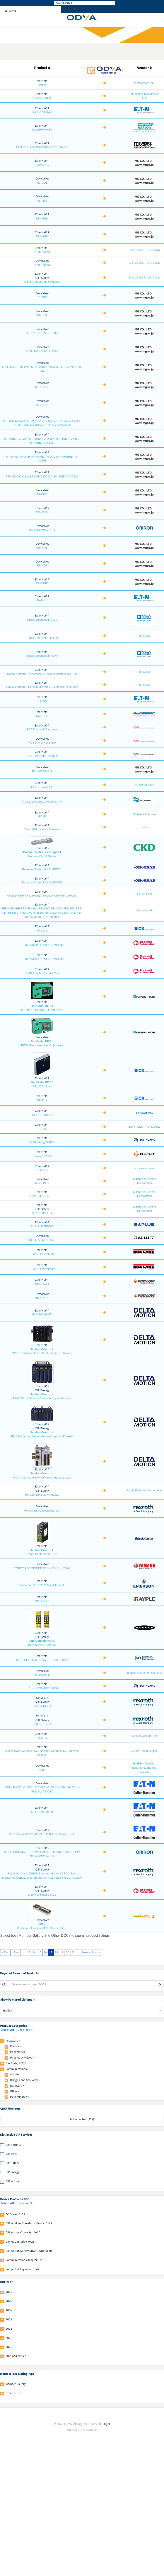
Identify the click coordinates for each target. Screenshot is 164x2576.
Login (106, 2424)
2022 (9, 2328)
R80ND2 (42, 494)
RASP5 (42, 701)
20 (67, 1952)
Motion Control (41, 1349)
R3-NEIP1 (42, 218)
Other (14, 2091)
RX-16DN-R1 (42, 1674)
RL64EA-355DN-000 (42, 1240)
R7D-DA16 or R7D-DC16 (42, 351)
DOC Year (6, 2282)
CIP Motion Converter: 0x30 (23, 2232)
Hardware (17, 2085)
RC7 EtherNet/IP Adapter (42, 729)
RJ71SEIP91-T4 (42, 1213)
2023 (9, 2319)
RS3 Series (42, 1601)
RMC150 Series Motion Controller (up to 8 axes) (42, 1353)
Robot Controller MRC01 (42, 1554)
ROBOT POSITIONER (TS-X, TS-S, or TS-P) (42, 1568)
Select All (7, 2029)
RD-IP (42, 816)
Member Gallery (16, 2384)
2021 (9, 2337)
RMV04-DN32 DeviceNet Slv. (42, 1510)
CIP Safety (12, 2163)
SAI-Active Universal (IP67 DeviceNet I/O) (42, 1928)
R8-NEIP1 (42, 583)
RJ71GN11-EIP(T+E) (42, 1196)
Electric (15, 2046)
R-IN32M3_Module (42, 1142)
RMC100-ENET (42, 1314)
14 (34, 1952)
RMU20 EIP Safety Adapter (42, 1494)
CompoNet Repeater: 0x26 (22, 2269)
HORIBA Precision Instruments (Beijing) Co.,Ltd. (144, 1767)
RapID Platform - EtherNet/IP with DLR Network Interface (42, 686)
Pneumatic (17, 2051)
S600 (42, 1769)
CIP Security (13, 2144)
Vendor (144, 68)
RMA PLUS (42, 1283)
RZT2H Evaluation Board (42, 1687)
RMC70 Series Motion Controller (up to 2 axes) (42, 1477)
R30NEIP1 (42, 164)
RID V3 (42, 1128)
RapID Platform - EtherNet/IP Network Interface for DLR (42, 674)
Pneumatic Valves (22, 2057)
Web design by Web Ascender (82, 2430)
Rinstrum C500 (42, 1156)
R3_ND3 (42, 200)
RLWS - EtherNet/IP (42, 1254)
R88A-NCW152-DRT (42, 530)
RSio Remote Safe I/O (42, 1645)
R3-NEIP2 (42, 236)
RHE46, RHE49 (42, 1114)
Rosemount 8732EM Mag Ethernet (42, 1585)
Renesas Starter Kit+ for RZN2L (42, 869)
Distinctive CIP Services (16, 2134)
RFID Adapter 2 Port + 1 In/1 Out (42, 959)
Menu (10, 10)
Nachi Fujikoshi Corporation (144, 1490)
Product (42, 68)
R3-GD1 (42, 182)
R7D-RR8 (42, 404)
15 (39, 1952)
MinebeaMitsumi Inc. (144, 1735)
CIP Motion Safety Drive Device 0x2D (29, 2250)
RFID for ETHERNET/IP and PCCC (42, 1010)
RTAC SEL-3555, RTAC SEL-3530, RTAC (42, 1660)
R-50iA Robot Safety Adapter (42, 281)
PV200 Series (42, 97)
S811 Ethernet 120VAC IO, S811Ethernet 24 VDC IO (42, 1834)
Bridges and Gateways (25, 2080)
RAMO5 (42, 600)
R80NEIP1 (42, 512)
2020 (9, 2347)
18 (56, 1952)
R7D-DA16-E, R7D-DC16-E (42, 333)
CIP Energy (12, 2172)
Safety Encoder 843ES (42, 1894)
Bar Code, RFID (41, 1006)
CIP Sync (11, 2153)
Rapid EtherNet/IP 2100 (42, 619)
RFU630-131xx (41, 1086)
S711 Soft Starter (42, 1811)
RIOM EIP (42, 1170)
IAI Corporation (144, 784)
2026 (9, 2292)
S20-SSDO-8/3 (42, 1724)
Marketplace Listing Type (17, 2374)
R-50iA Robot (42, 252)
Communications (34, 852)
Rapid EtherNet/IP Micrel (42, 637)
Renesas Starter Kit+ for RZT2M (42, 882)
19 (61, 1952)
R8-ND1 (42, 547)
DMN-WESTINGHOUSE (144, 1126)
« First (5, 1952)
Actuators (13, 2040)
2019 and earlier (16, 2356)
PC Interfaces (19, 2097)
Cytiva (144, 827)
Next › (86, 1952)
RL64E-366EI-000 (42, 1226)
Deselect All (26, 2029)
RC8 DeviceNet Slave (42, 742)
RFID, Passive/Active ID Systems (42, 1045)
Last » (96, 1952)
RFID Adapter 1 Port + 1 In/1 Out (42, 944)
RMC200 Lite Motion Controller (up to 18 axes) (42, 1398)
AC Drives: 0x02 (15, 2214)
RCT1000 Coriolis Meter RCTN (42, 801)
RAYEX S (42, 716)
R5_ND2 (42, 297)
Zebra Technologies (144, 1750)
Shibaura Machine (144, 814)
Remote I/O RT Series (42, 856)
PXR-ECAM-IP (42, 112)
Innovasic (144, 635)
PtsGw (42, 85)
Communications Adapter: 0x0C (25, 2260)
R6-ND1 (42, 315)
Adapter (54, 852)
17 (50, 1952)
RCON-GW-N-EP (42, 787)
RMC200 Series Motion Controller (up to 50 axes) (42, 1436)
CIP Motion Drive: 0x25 (20, 2241)
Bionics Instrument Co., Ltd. (144, 1672)
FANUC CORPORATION (144, 249)
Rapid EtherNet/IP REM (42, 655)
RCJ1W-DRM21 (42, 771)
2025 (9, 2301)
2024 (9, 2310)
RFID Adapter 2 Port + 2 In (42, 973)
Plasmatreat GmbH (144, 83)
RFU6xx (42, 1100)
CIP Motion (13, 2181)
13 (28, 1952)
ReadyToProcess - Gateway (42, 829)
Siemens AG (144, 893)
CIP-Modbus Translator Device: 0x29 (29, 2223)
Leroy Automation (144, 1168)
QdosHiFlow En (42, 129)
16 (45, 1952)
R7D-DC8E (42, 386)
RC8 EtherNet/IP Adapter (42, 756)
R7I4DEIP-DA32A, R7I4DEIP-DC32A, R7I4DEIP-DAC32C (42, 476)
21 (73, 1952)
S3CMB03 (42, 1738)
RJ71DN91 (42, 1183)
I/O (41, 1924)
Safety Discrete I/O (41, 1640)
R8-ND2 (42, 565)
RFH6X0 (42, 930)
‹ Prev (15, 1952)
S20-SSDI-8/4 (42, 1705)
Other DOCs (13, 2393)
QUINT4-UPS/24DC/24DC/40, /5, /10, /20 (42, 147)
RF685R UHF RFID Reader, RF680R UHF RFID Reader (42, 895)
